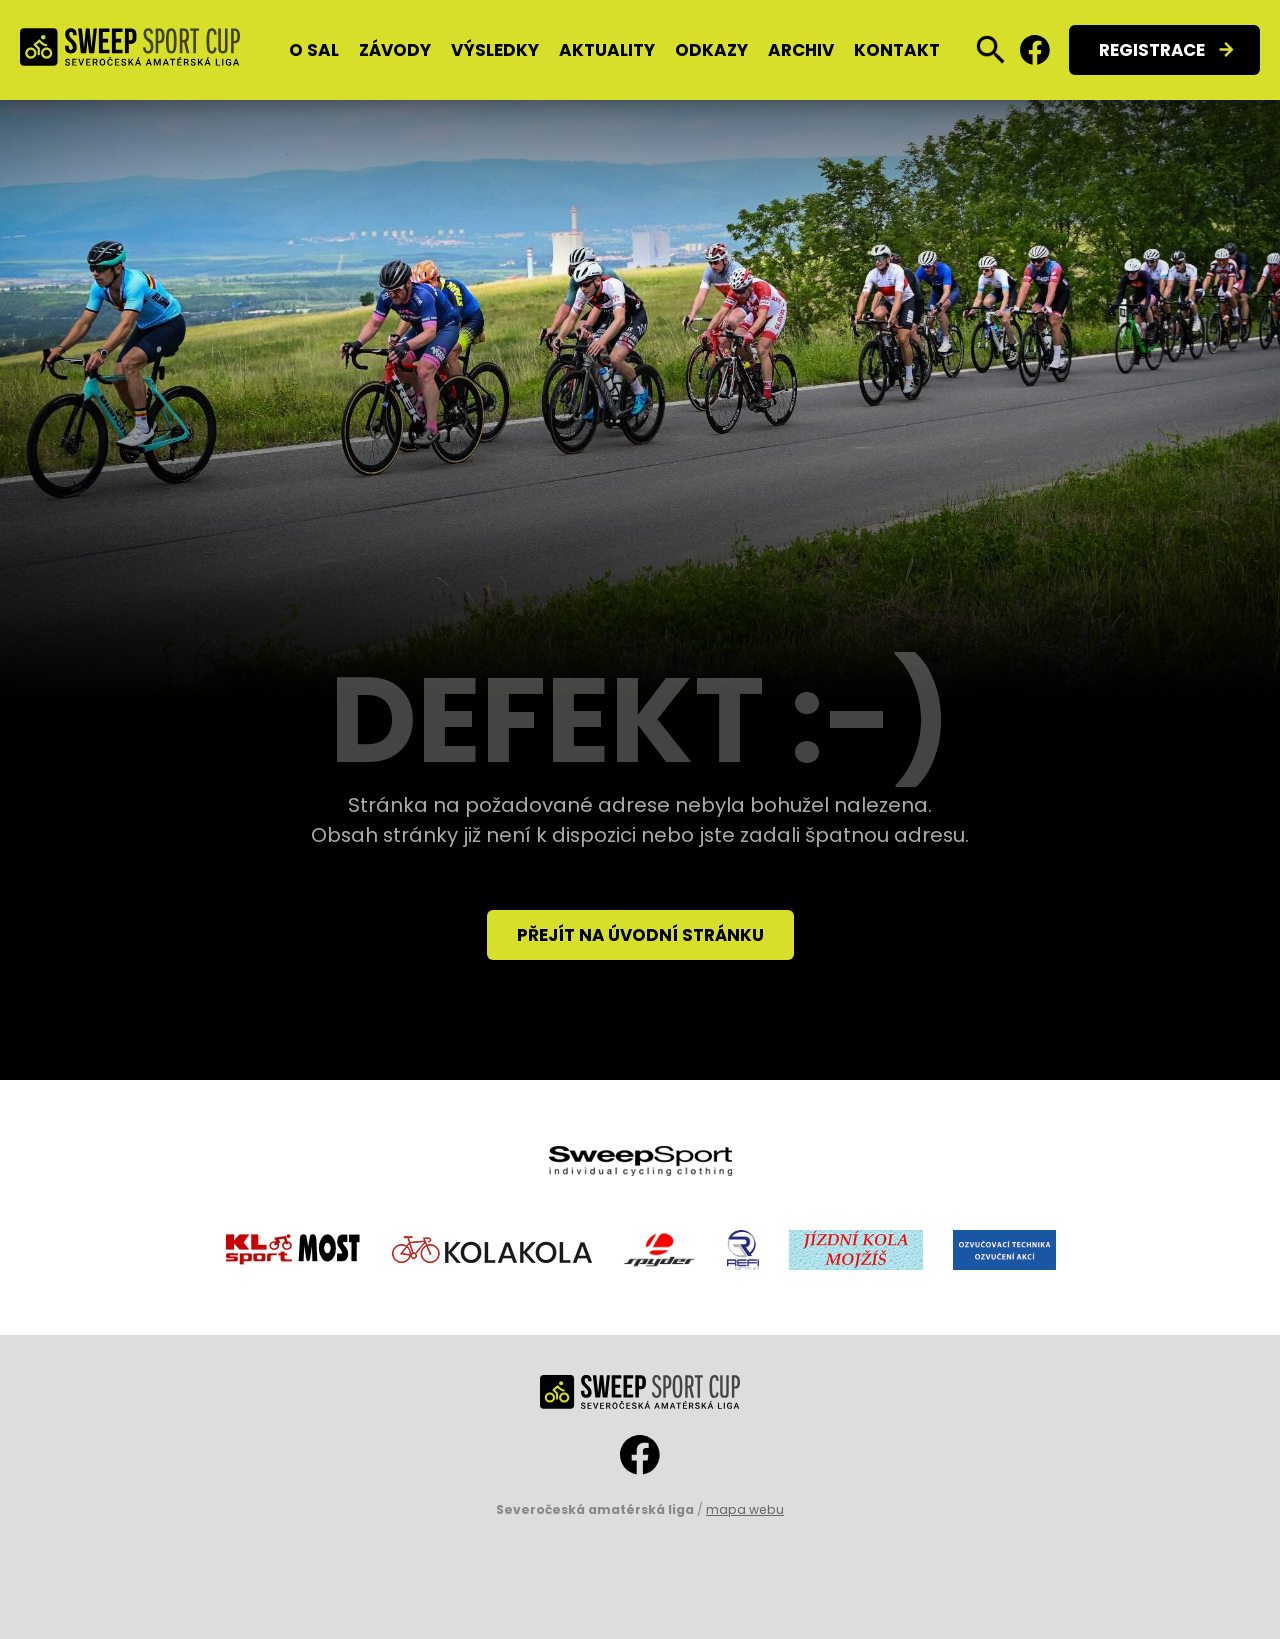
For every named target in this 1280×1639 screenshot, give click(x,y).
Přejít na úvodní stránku (640, 935)
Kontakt (897, 50)
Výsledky (495, 50)
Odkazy (711, 50)
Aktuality (607, 50)
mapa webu (745, 1509)
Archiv (801, 50)
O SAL (314, 50)
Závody (395, 50)
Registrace (1152, 50)
